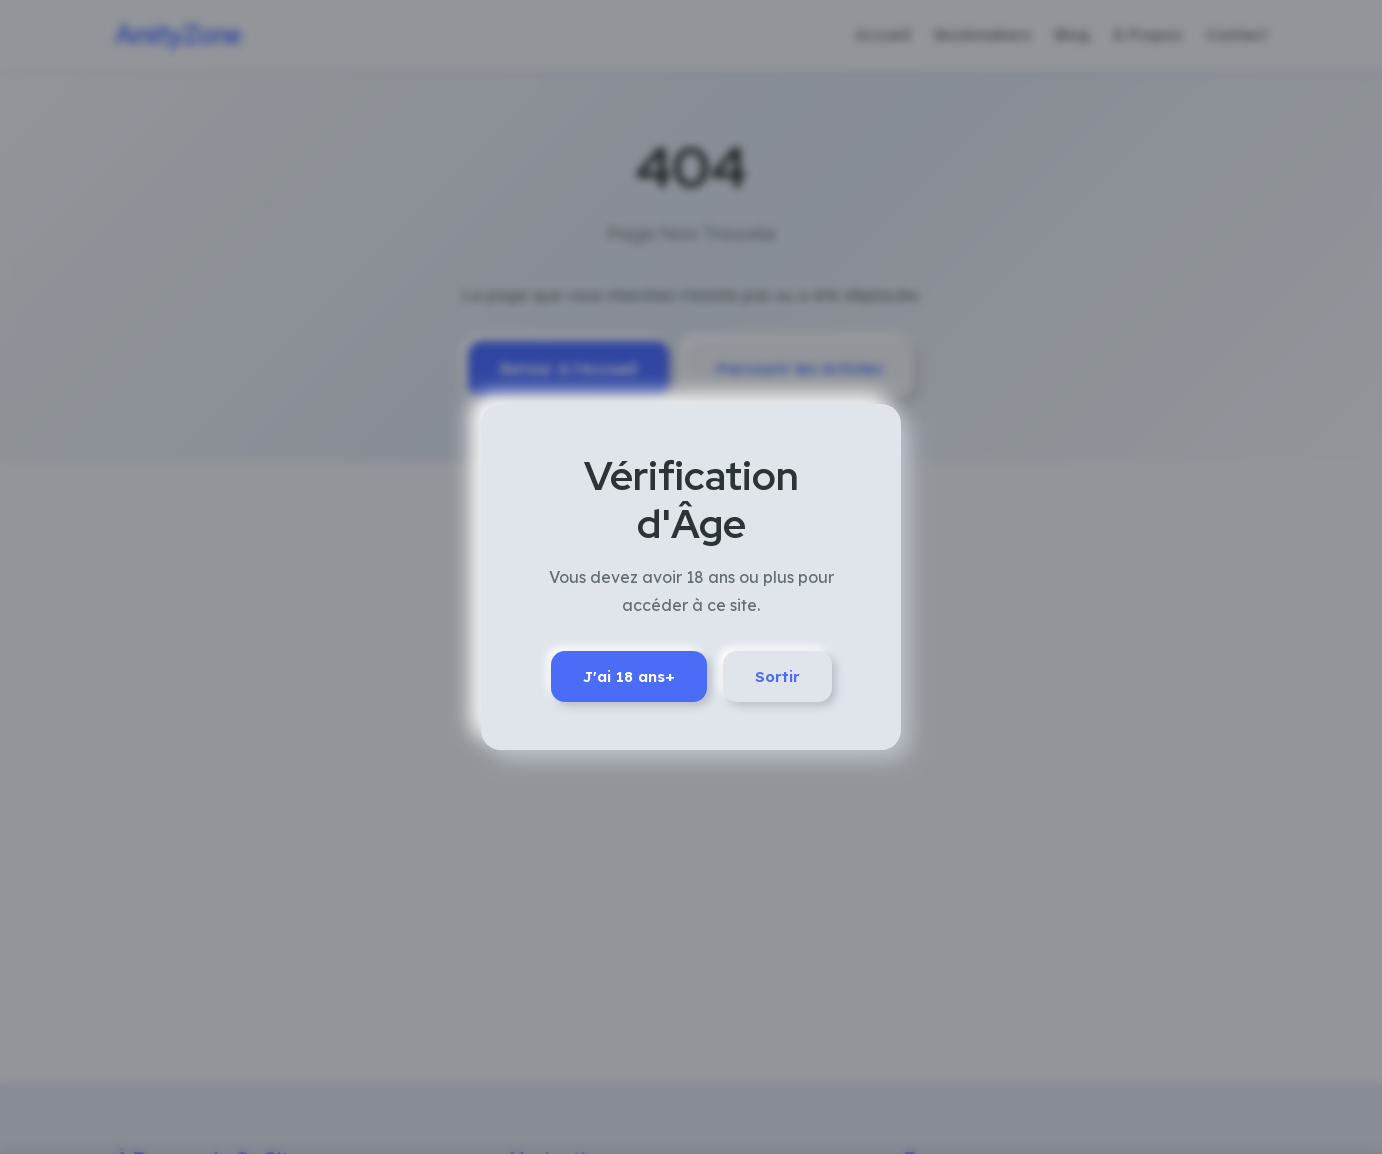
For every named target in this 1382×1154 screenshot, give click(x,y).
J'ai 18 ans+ (629, 676)
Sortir (777, 676)
